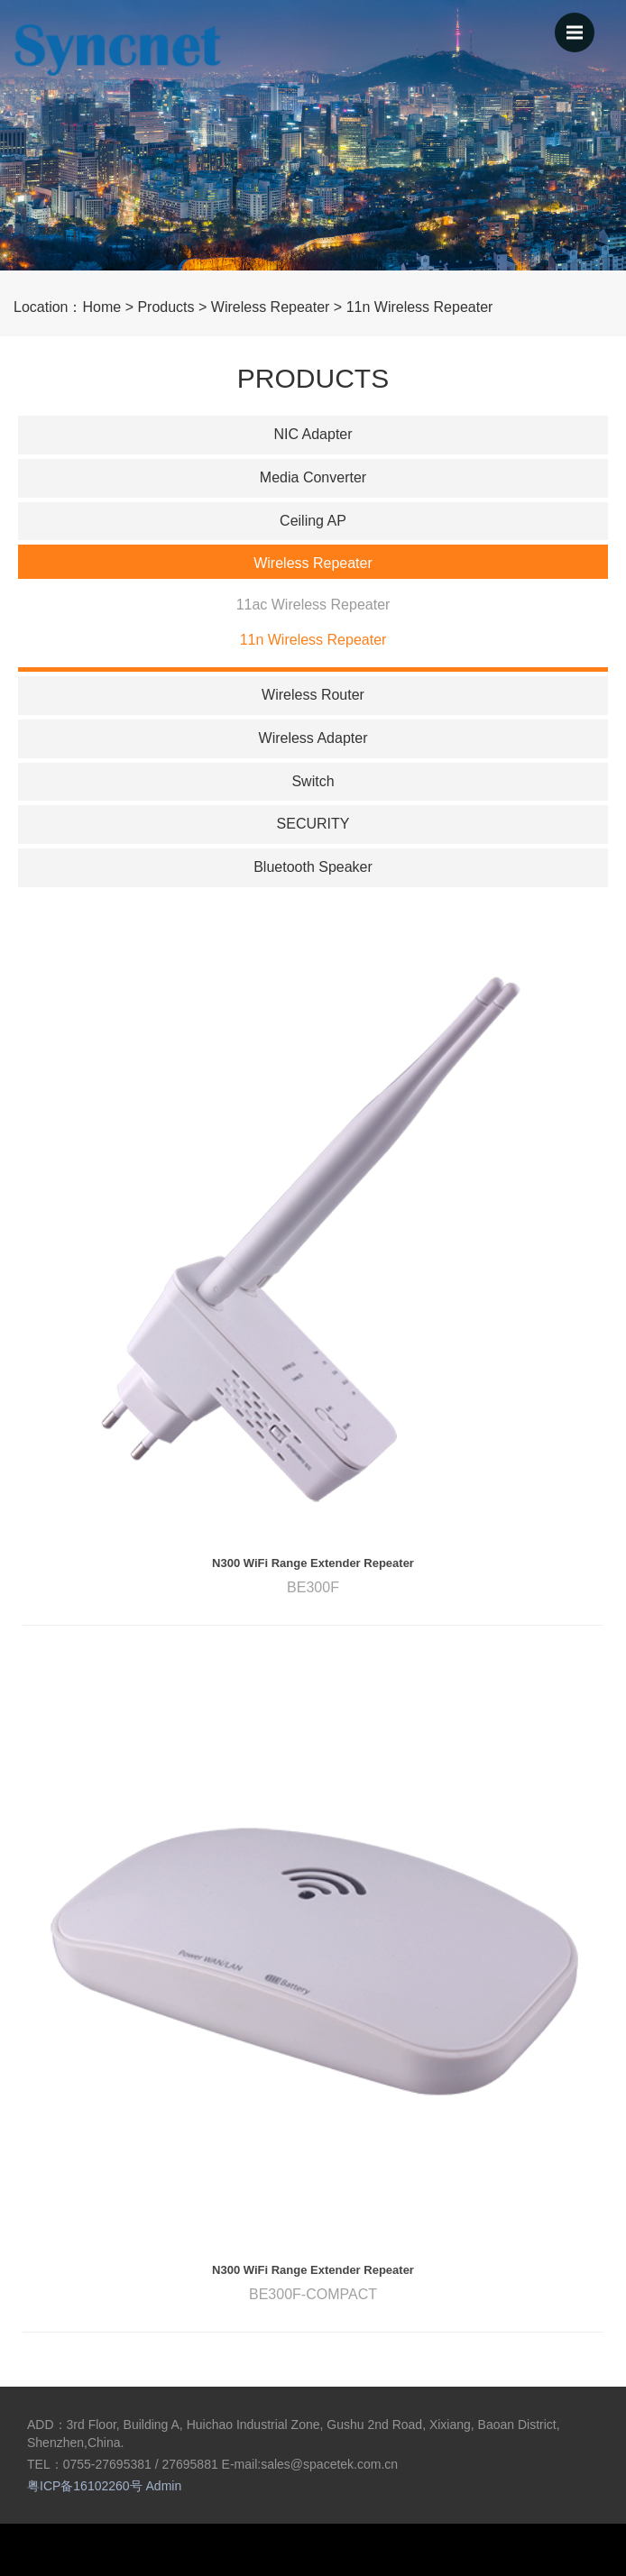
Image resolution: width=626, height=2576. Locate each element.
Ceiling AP (313, 520)
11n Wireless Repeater (419, 307)
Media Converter (313, 477)
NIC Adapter (312, 434)
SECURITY (313, 823)
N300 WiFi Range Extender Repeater (313, 1563)
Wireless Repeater (270, 307)
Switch (312, 781)
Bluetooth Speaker (313, 867)
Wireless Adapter (313, 738)
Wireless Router (313, 694)
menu (580, 24)
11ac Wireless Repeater (313, 604)
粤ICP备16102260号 (85, 2486)
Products (165, 307)
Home (102, 307)
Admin (164, 2486)
